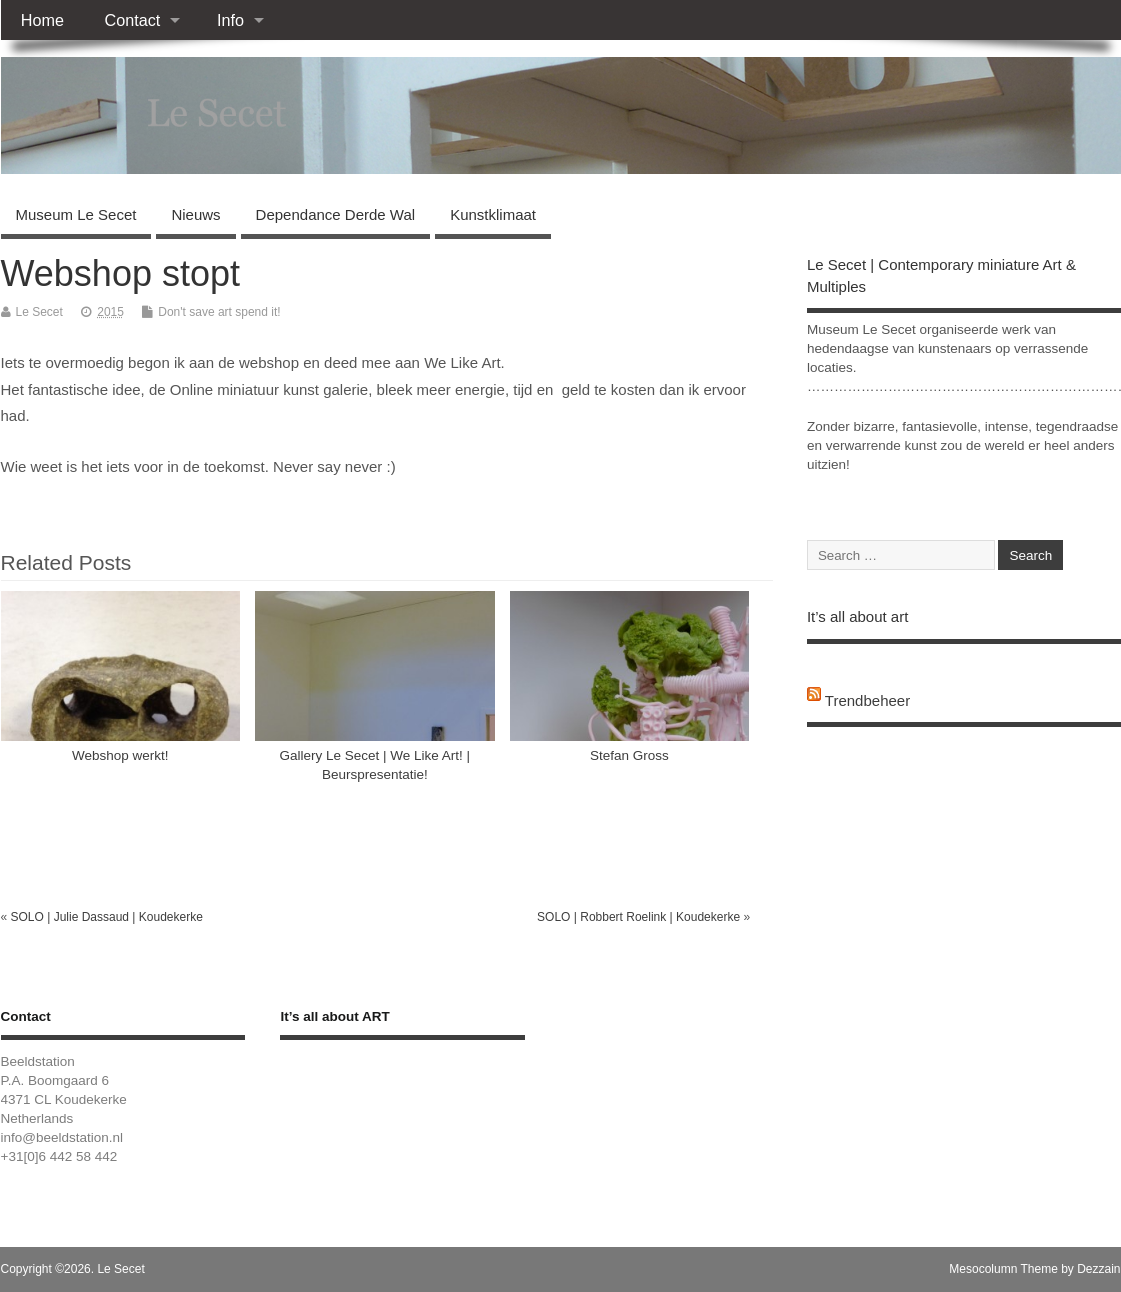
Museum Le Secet (76, 214)
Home (42, 20)
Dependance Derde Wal (336, 214)
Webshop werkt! (120, 755)
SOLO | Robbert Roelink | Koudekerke (638, 917)
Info (230, 20)
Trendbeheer (867, 700)
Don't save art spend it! (219, 312)
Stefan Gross (629, 755)
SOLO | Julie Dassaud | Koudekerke (107, 917)
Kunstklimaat (493, 214)
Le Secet (39, 312)
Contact (132, 20)
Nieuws (195, 214)
